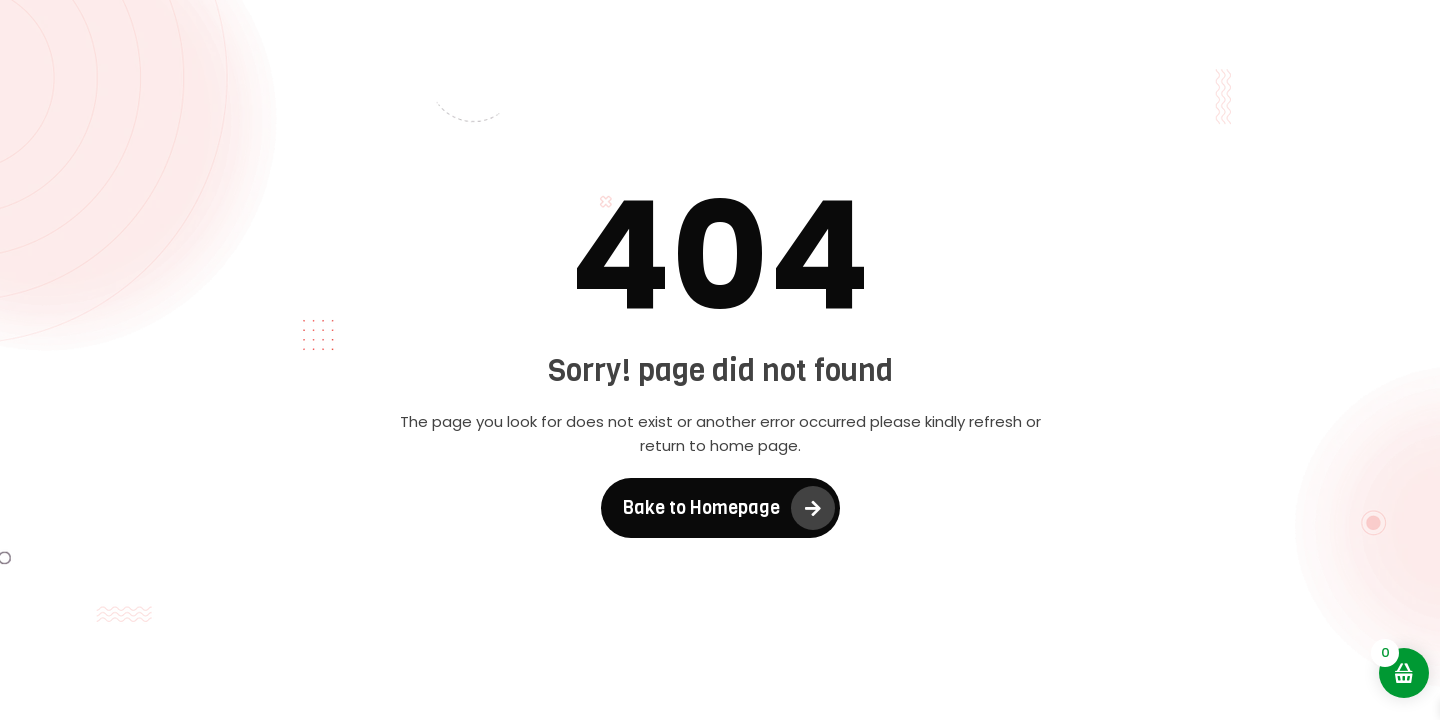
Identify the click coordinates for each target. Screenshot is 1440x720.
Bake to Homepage (701, 508)
